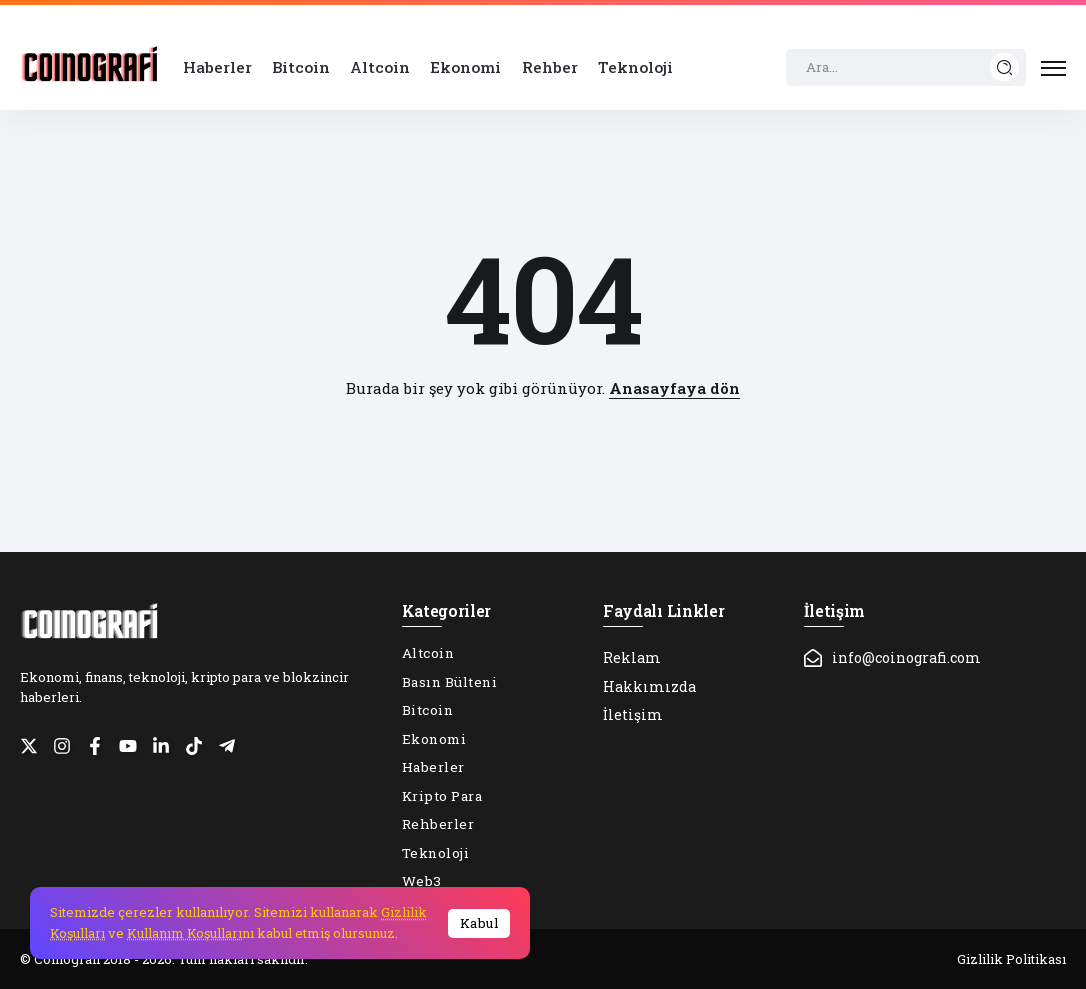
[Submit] (1005, 67)
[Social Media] (29, 746)
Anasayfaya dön (674, 388)
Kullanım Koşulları (184, 933)
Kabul (479, 923)
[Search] (906, 68)
